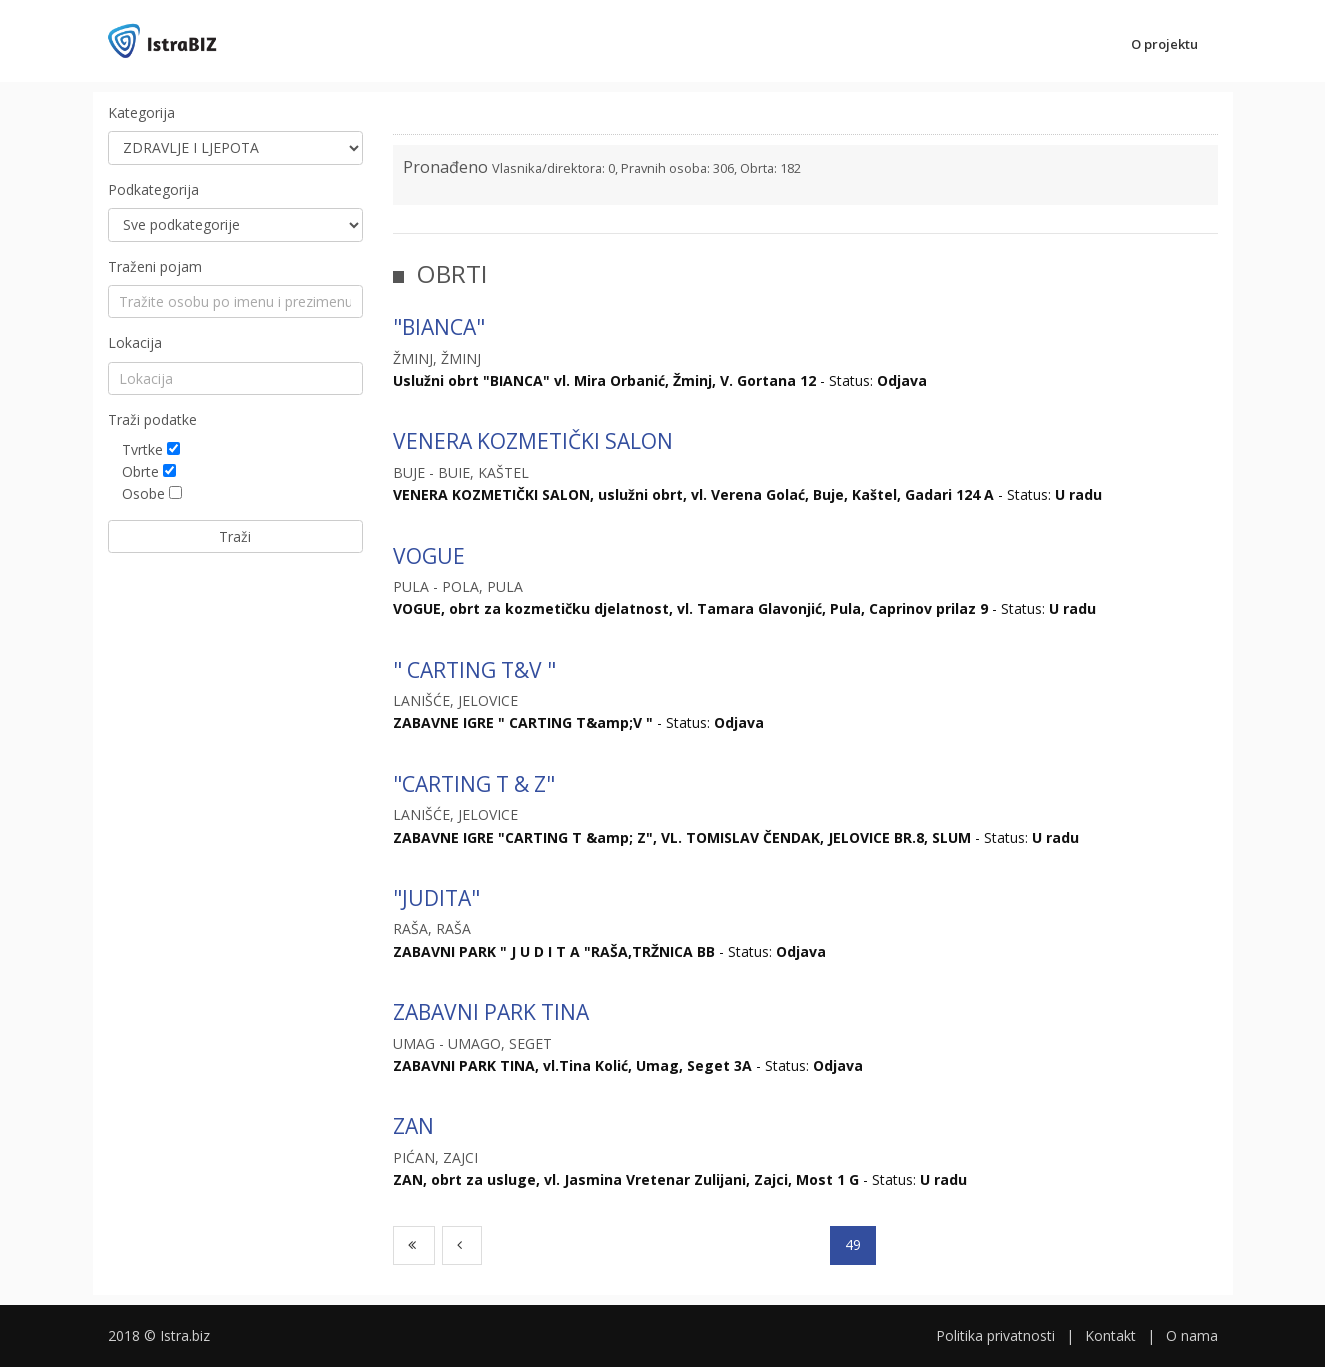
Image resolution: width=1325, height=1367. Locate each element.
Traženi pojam (155, 266)
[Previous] (462, 1245)
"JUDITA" (436, 898)
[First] (414, 1245)
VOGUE (429, 556)
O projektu (1164, 44)
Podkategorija (153, 189)
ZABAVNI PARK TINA (491, 1012)
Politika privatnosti (995, 1335)
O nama (1192, 1335)
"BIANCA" (439, 327)
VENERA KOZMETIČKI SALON (533, 441)
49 (853, 1244)
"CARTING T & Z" (474, 784)
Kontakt (1110, 1335)
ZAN (413, 1126)
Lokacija (135, 342)
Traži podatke (152, 419)
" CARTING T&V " (474, 670)
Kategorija (141, 112)
